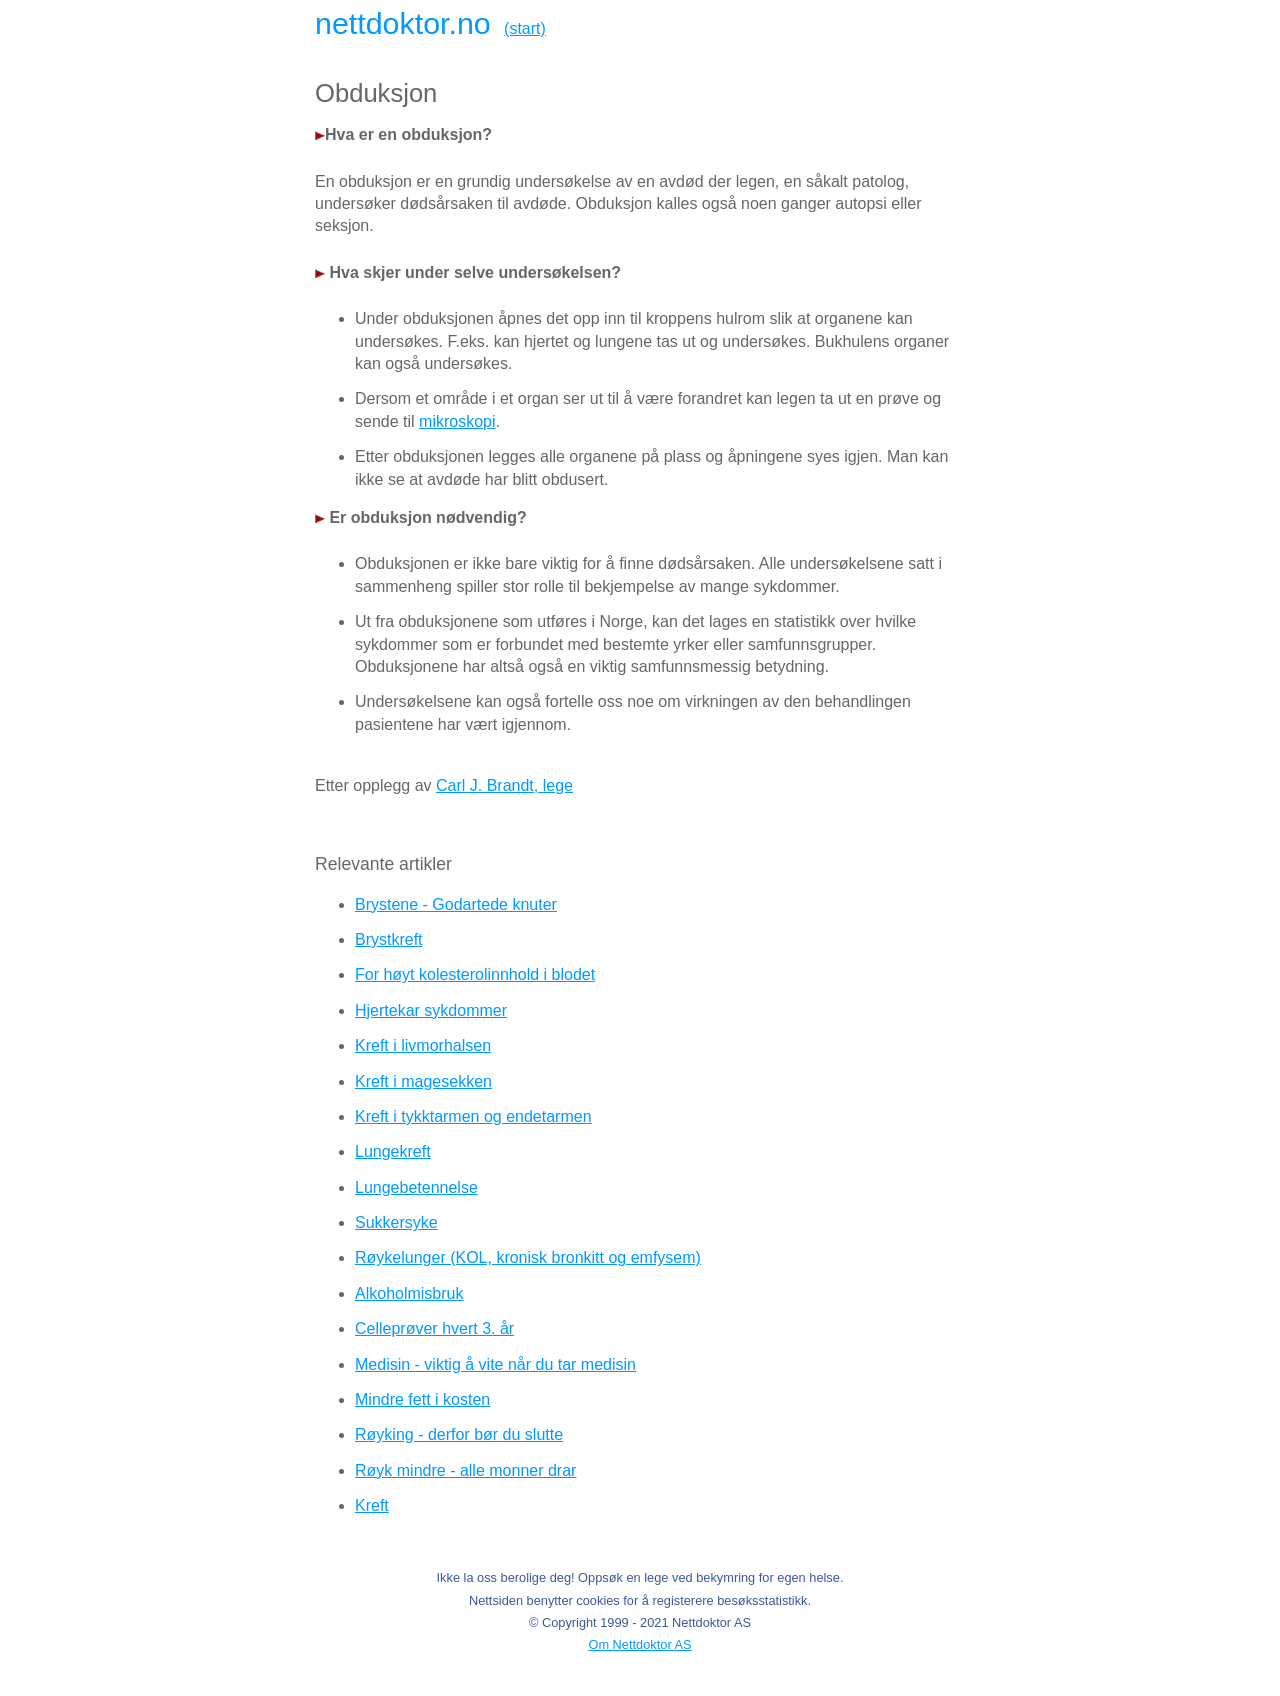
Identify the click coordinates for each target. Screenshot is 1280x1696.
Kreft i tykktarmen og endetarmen (473, 1116)
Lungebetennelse (416, 1187)
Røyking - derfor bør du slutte (459, 1434)
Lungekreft (393, 1151)
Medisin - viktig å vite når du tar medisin (495, 1364)
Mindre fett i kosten (422, 1399)
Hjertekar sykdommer (431, 1010)
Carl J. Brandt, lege (504, 785)
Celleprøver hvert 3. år (434, 1328)
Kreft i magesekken (423, 1081)
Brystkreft (389, 939)
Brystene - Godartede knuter (456, 904)
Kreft (372, 1505)
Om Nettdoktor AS (639, 1644)
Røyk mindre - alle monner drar (465, 1470)
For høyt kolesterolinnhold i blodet (475, 974)
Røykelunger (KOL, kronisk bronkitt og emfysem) (528, 1257)
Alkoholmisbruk (409, 1293)
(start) (525, 28)
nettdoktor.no (403, 23)
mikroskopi (457, 421)
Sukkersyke (396, 1222)
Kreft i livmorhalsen (423, 1045)
